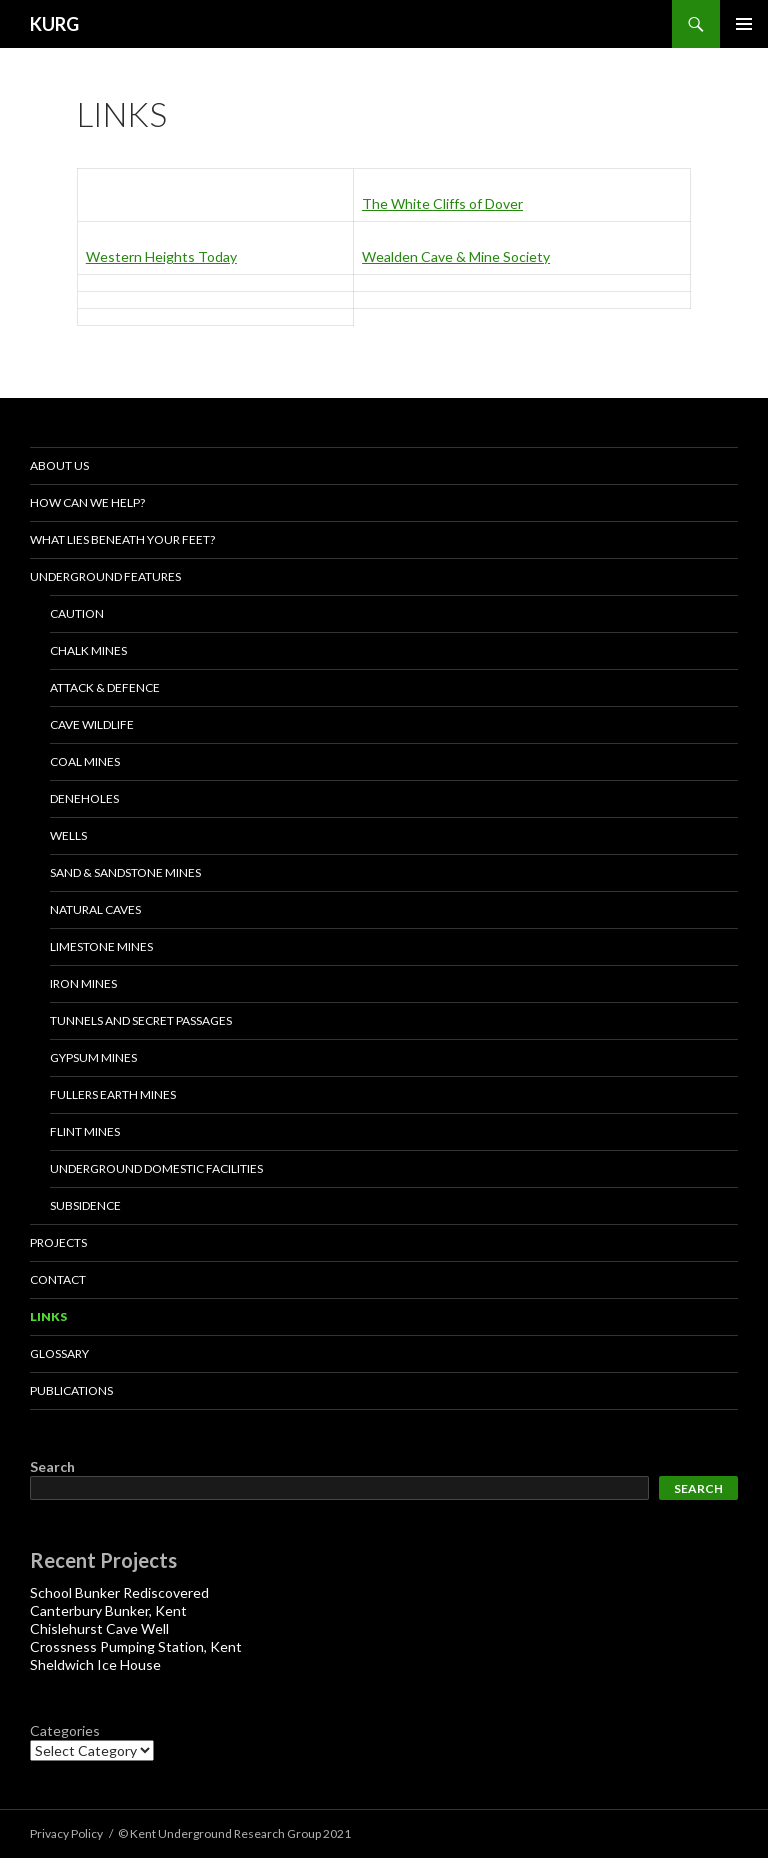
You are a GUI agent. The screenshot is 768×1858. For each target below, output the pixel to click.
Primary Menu (744, 24)
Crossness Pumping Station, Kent (136, 1646)
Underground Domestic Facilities (156, 1168)
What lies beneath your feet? (122, 539)
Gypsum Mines (93, 1057)
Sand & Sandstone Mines (125, 872)
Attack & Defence (105, 687)
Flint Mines (85, 1131)
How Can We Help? (87, 502)
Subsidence (85, 1205)
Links (48, 1316)
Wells (68, 835)
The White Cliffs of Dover (442, 203)
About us (59, 465)
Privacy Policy (66, 1833)
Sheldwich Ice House (95, 1664)
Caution (77, 613)
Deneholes (84, 798)
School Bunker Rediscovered (119, 1592)
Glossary (59, 1353)
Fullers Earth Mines (113, 1094)
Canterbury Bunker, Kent (108, 1610)
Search (52, 1466)
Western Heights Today (161, 256)
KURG (54, 24)
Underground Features (105, 576)
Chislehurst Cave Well (99, 1628)
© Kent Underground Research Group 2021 (234, 1833)
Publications (71, 1390)
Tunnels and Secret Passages (141, 1020)
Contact (58, 1279)
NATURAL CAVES (95, 909)
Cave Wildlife (92, 724)
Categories (65, 1730)
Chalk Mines (88, 650)
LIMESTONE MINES (101, 946)
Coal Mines (85, 761)
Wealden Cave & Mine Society (456, 256)
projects (58, 1242)
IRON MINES (83, 983)
